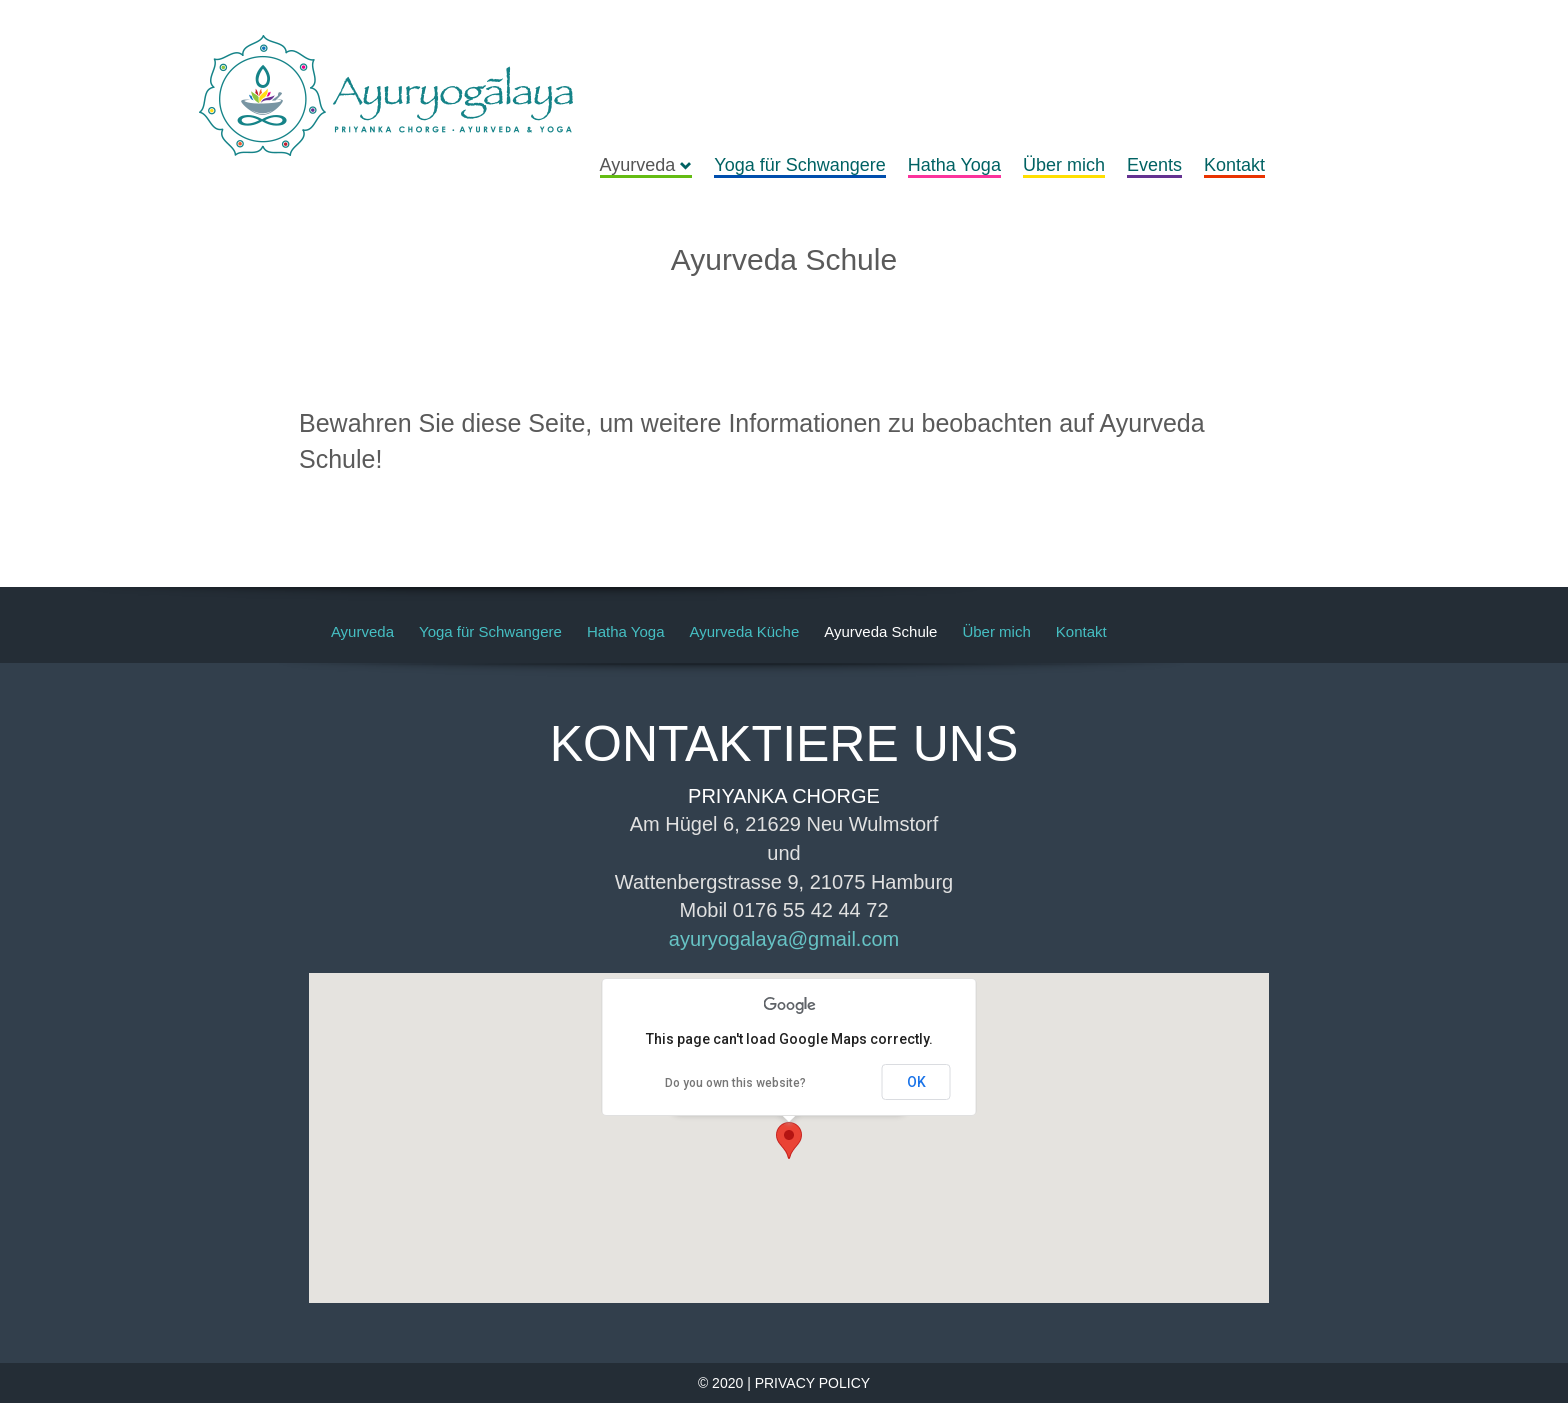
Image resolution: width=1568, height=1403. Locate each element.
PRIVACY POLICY (812, 1383)
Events (1154, 165)
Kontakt (1234, 165)
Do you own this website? (735, 1083)
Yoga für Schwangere (799, 165)
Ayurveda (646, 165)
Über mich (1064, 165)
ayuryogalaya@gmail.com (784, 939)
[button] (789, 1140)
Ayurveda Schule (880, 631)
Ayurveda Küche (744, 631)
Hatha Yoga (954, 165)
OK (916, 1082)
